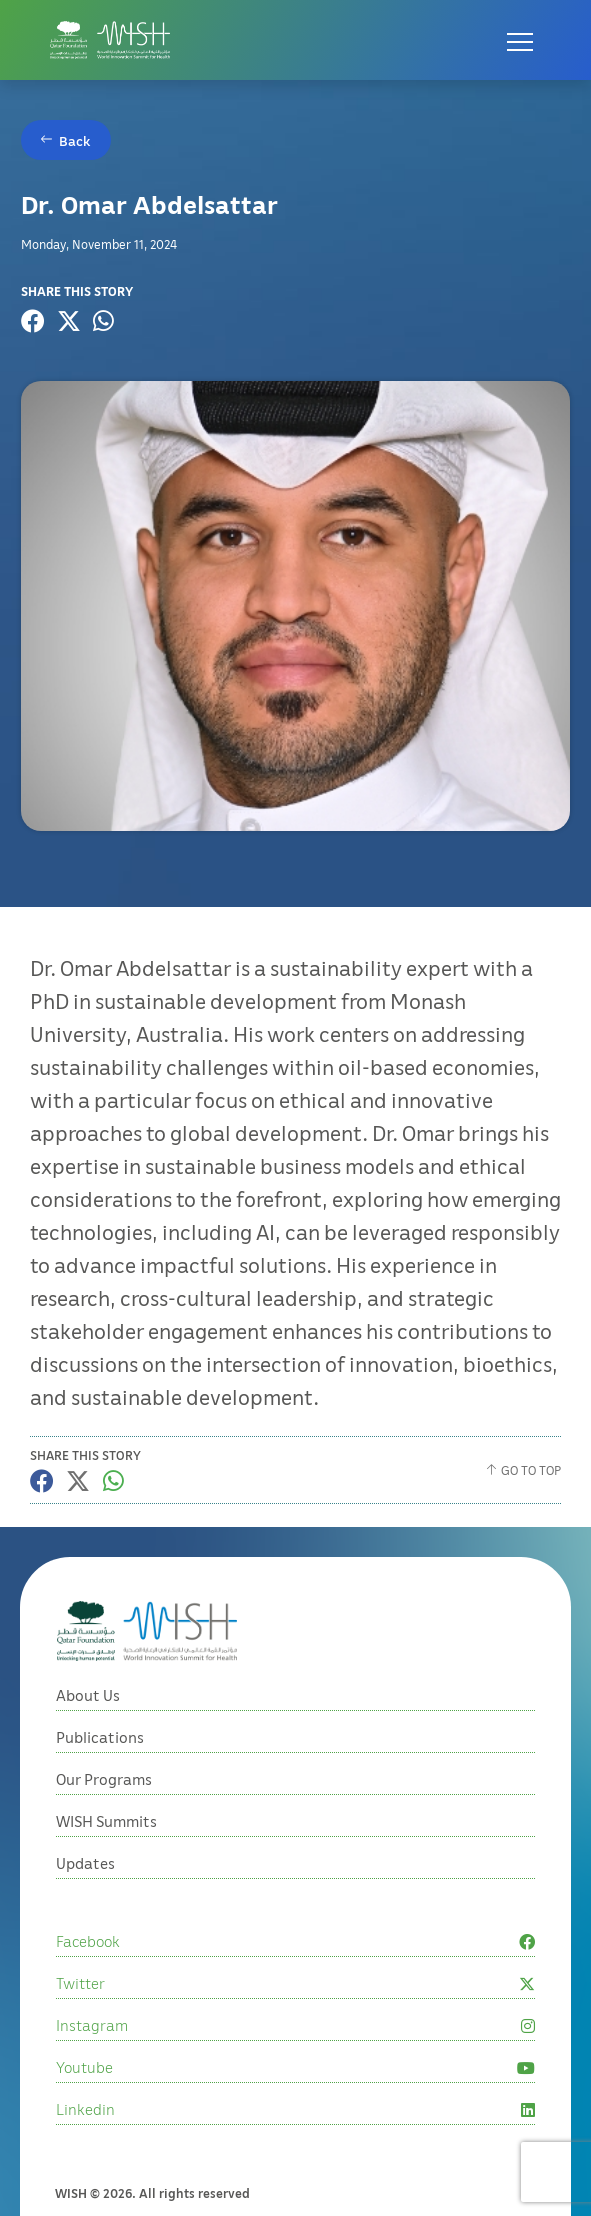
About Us (88, 1788)
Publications (100, 1830)
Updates (85, 1956)
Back (75, 140)
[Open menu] (520, 40)
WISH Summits (106, 1914)
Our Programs (104, 1872)
